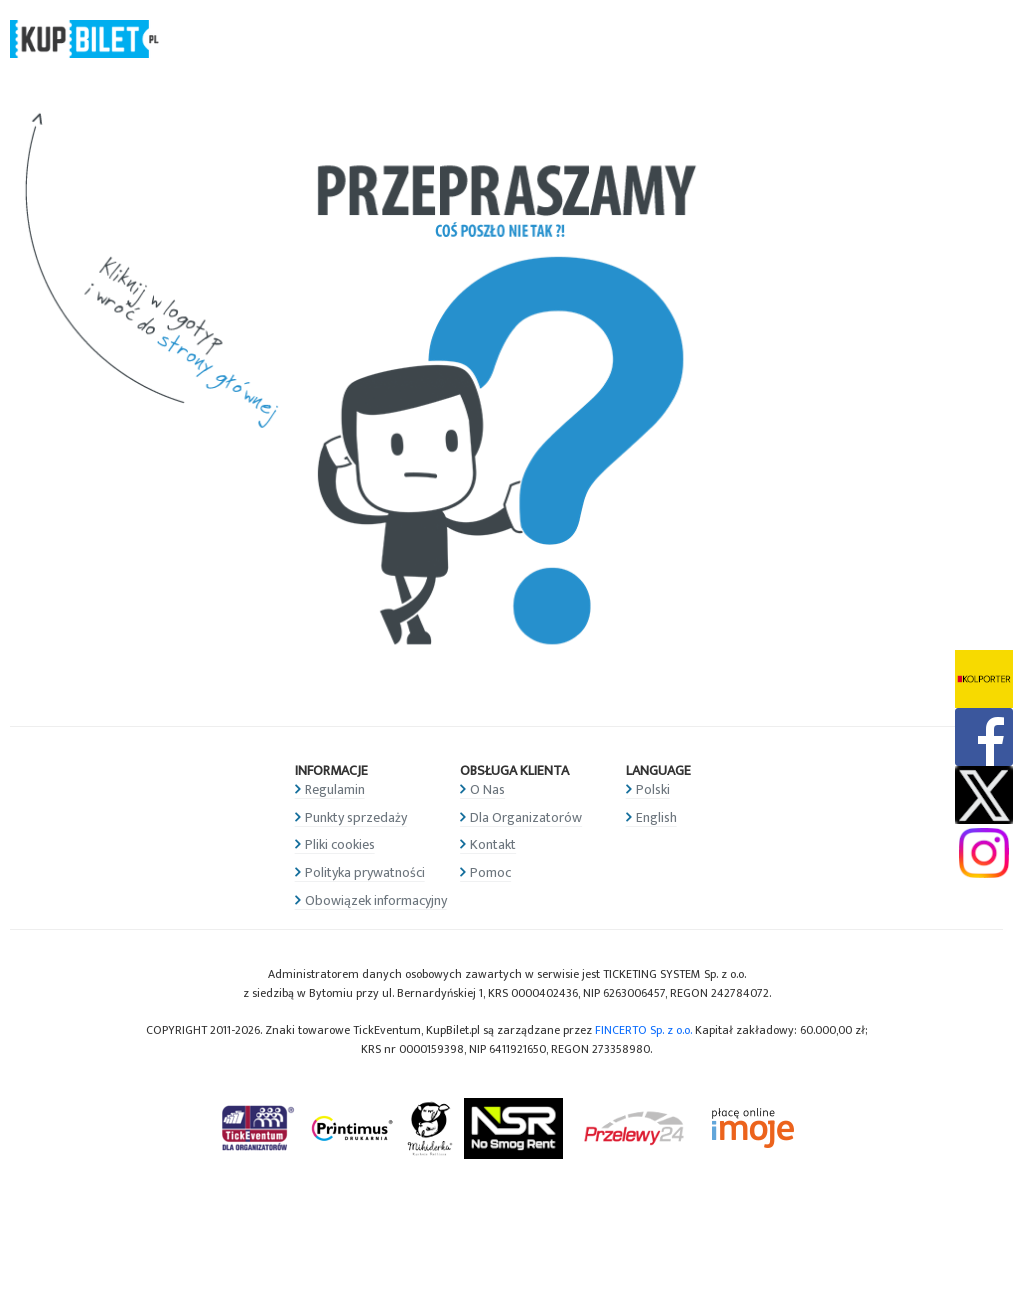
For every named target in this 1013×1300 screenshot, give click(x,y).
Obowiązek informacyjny (376, 900)
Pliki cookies (340, 844)
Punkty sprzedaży (356, 817)
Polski (653, 789)
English (656, 817)
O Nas (487, 789)
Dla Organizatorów (526, 817)
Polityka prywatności (365, 872)
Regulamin (335, 789)
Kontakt (493, 844)
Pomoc (490, 872)
